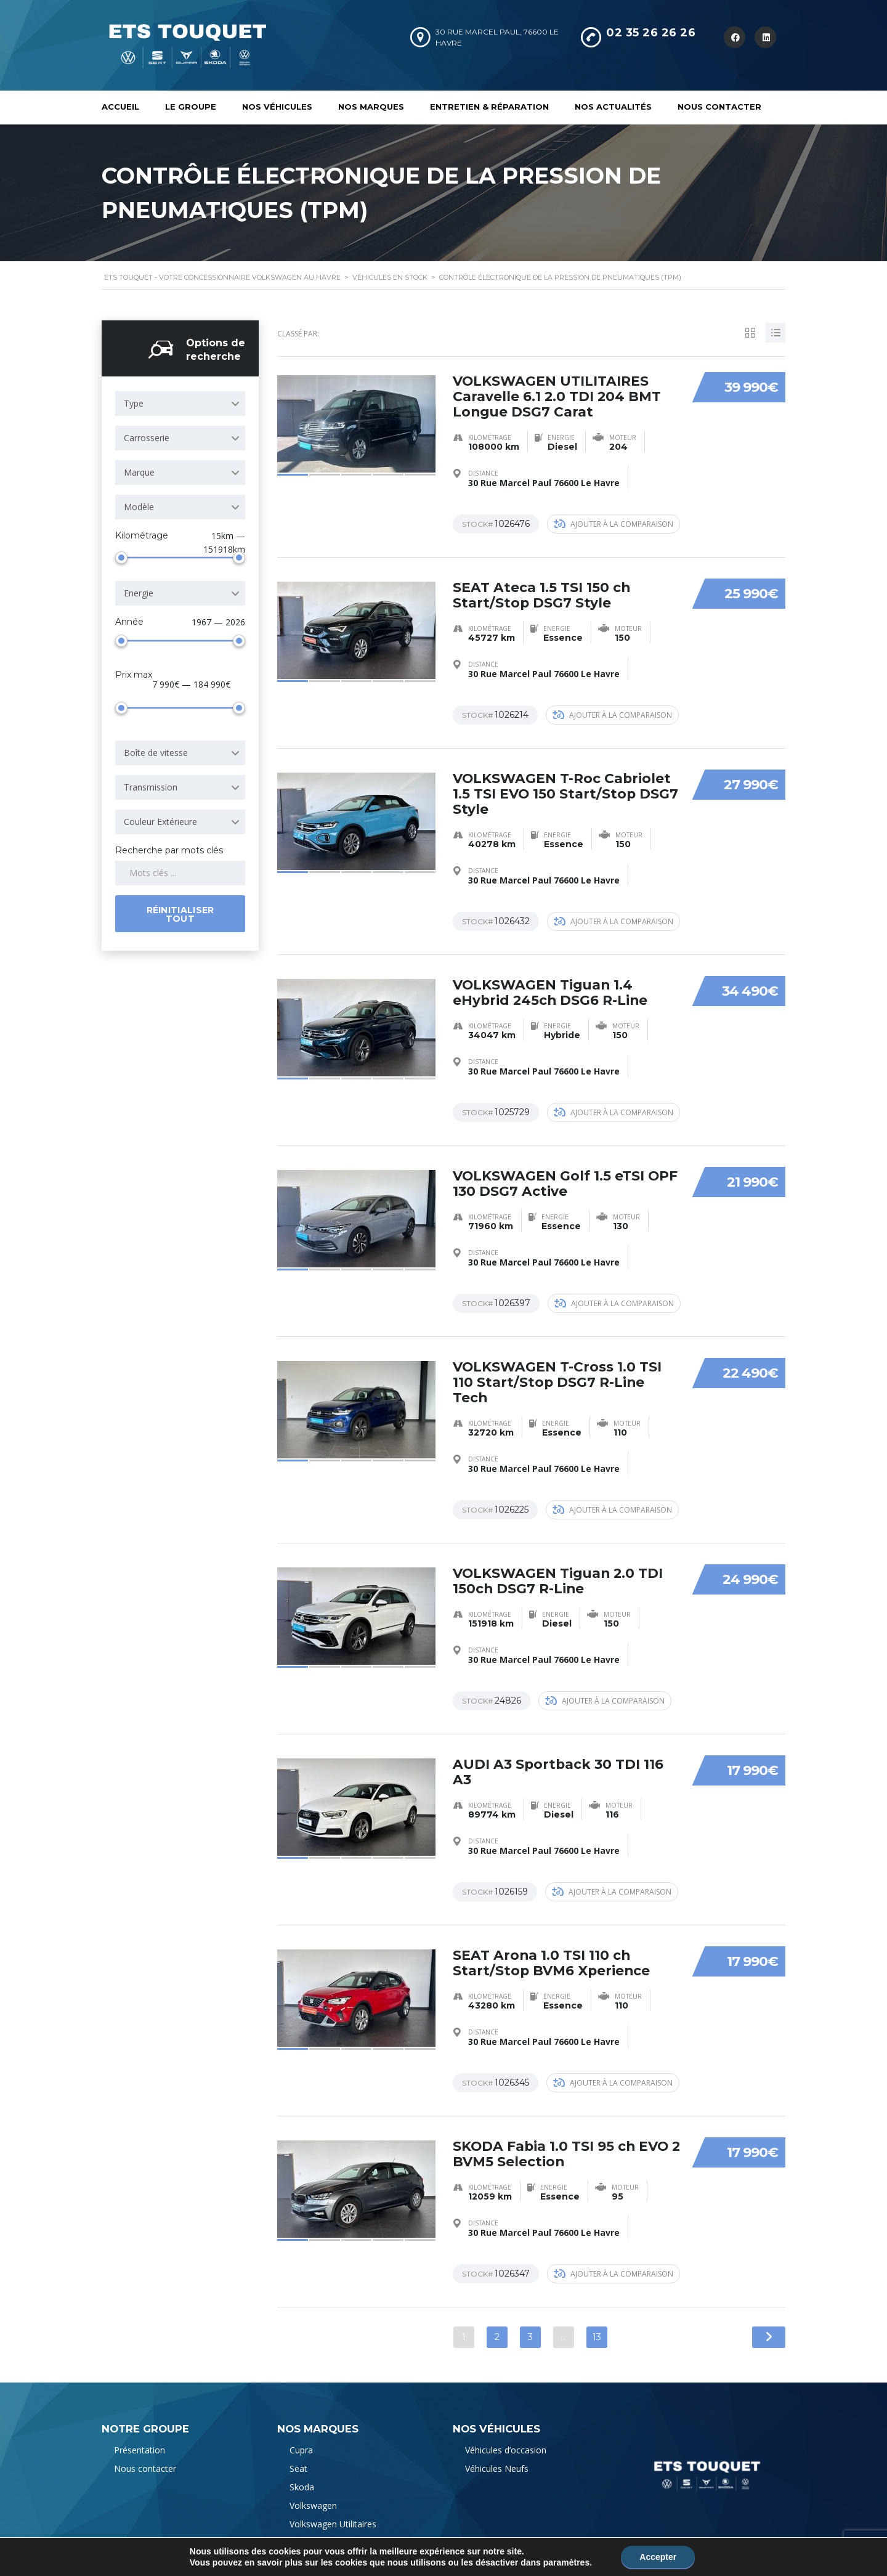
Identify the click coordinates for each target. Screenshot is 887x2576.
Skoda (302, 2471)
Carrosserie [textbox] (146, 436)
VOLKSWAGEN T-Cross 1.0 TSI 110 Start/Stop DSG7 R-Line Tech (558, 1372)
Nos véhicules (277, 107)
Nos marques (371, 107)
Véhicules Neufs (497, 2452)
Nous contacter (719, 107)
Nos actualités (613, 107)
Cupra (301, 2434)
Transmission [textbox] (150, 785)
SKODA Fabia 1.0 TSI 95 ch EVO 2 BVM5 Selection (562, 2138)
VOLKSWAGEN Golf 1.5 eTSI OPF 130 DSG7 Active (566, 1174)
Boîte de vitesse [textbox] (156, 751)
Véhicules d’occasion (505, 2434)
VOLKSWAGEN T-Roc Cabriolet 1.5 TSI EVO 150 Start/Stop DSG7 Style (566, 788)
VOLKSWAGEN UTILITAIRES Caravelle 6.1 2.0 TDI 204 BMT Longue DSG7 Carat (557, 393)
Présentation (139, 2434)
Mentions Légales (137, 2553)
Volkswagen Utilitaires (333, 2508)
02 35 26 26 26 (650, 32)
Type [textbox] (134, 401)
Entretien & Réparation (489, 107)
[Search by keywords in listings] (180, 871)
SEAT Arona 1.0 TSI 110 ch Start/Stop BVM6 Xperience (552, 1948)
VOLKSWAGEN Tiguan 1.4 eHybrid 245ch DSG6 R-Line (551, 985)
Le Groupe (190, 107)
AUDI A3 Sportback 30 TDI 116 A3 (559, 1758)
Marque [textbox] (139, 470)
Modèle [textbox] (139, 505)
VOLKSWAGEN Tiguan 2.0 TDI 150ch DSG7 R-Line (559, 1569)
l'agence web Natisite (453, 2553)
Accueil (120, 107)
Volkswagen (313, 2489)
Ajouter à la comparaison (613, 520)
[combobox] (180, 401)
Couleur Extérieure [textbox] (160, 820)
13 (597, 2320)
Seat (298, 2452)
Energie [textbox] (138, 591)
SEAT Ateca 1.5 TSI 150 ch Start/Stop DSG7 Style (542, 590)
